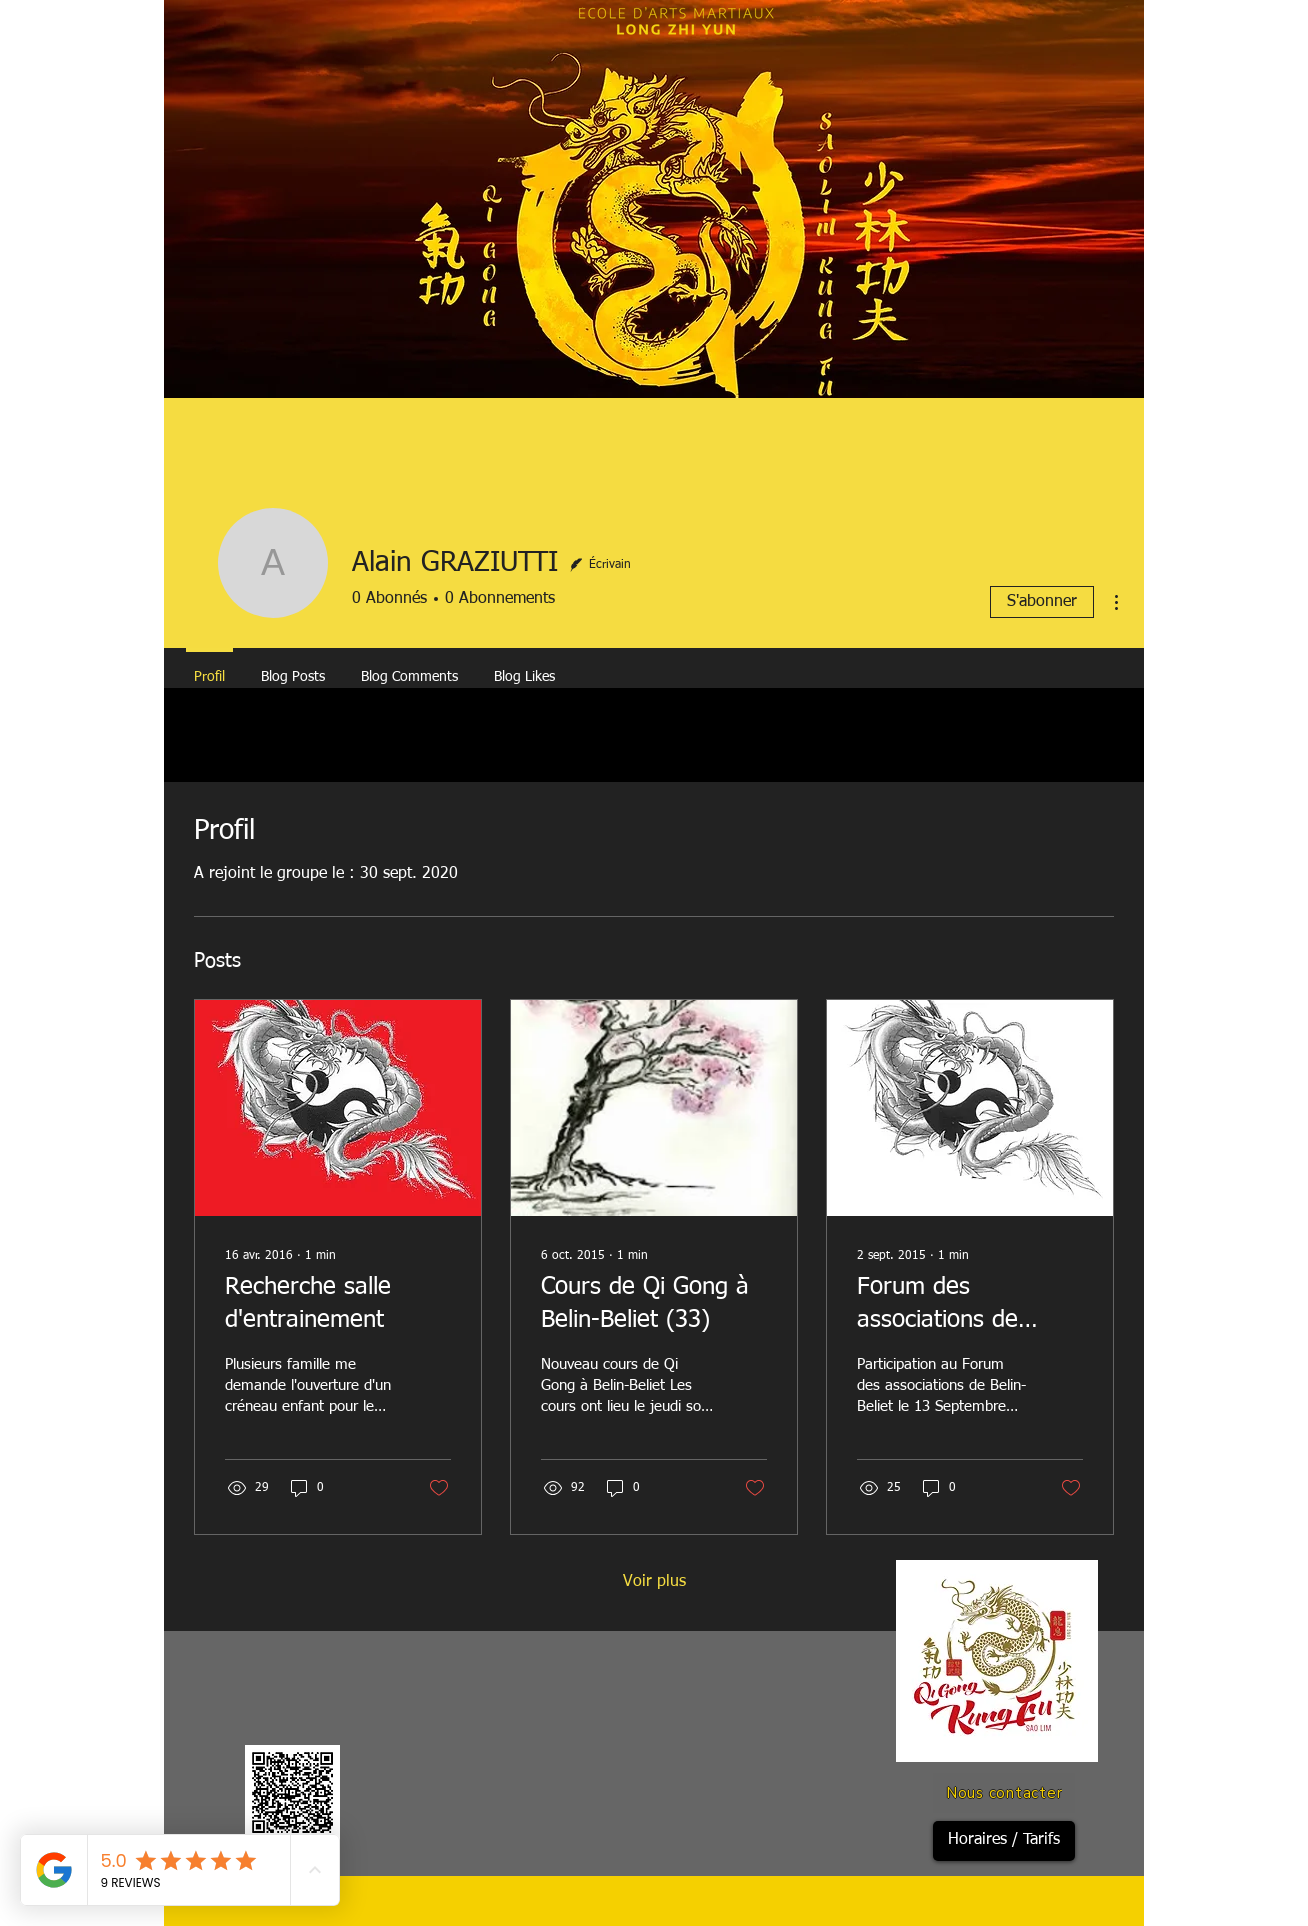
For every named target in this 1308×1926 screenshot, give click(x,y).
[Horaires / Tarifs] (1004, 1841)
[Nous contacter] (1004, 1793)
